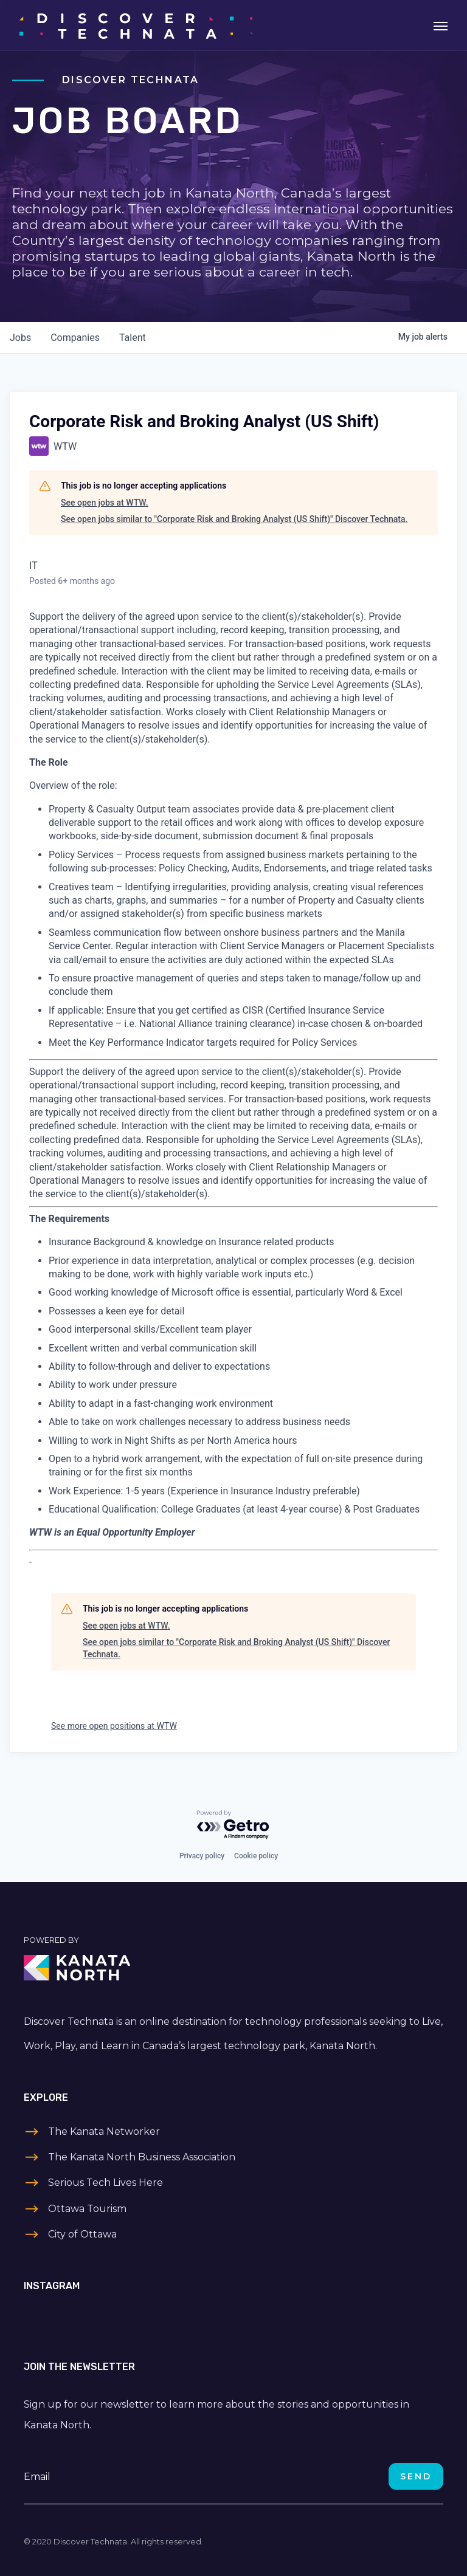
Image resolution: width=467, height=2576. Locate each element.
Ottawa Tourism (87, 2208)
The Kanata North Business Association (141, 2157)
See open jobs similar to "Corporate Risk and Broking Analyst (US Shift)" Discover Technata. (234, 519)
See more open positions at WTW (114, 1726)
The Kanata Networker (104, 2131)
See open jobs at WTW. (104, 502)
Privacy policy (201, 1856)
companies (75, 337)
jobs (20, 337)
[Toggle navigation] (441, 25)
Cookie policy (256, 1856)
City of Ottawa (82, 2234)
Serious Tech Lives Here (105, 2182)
